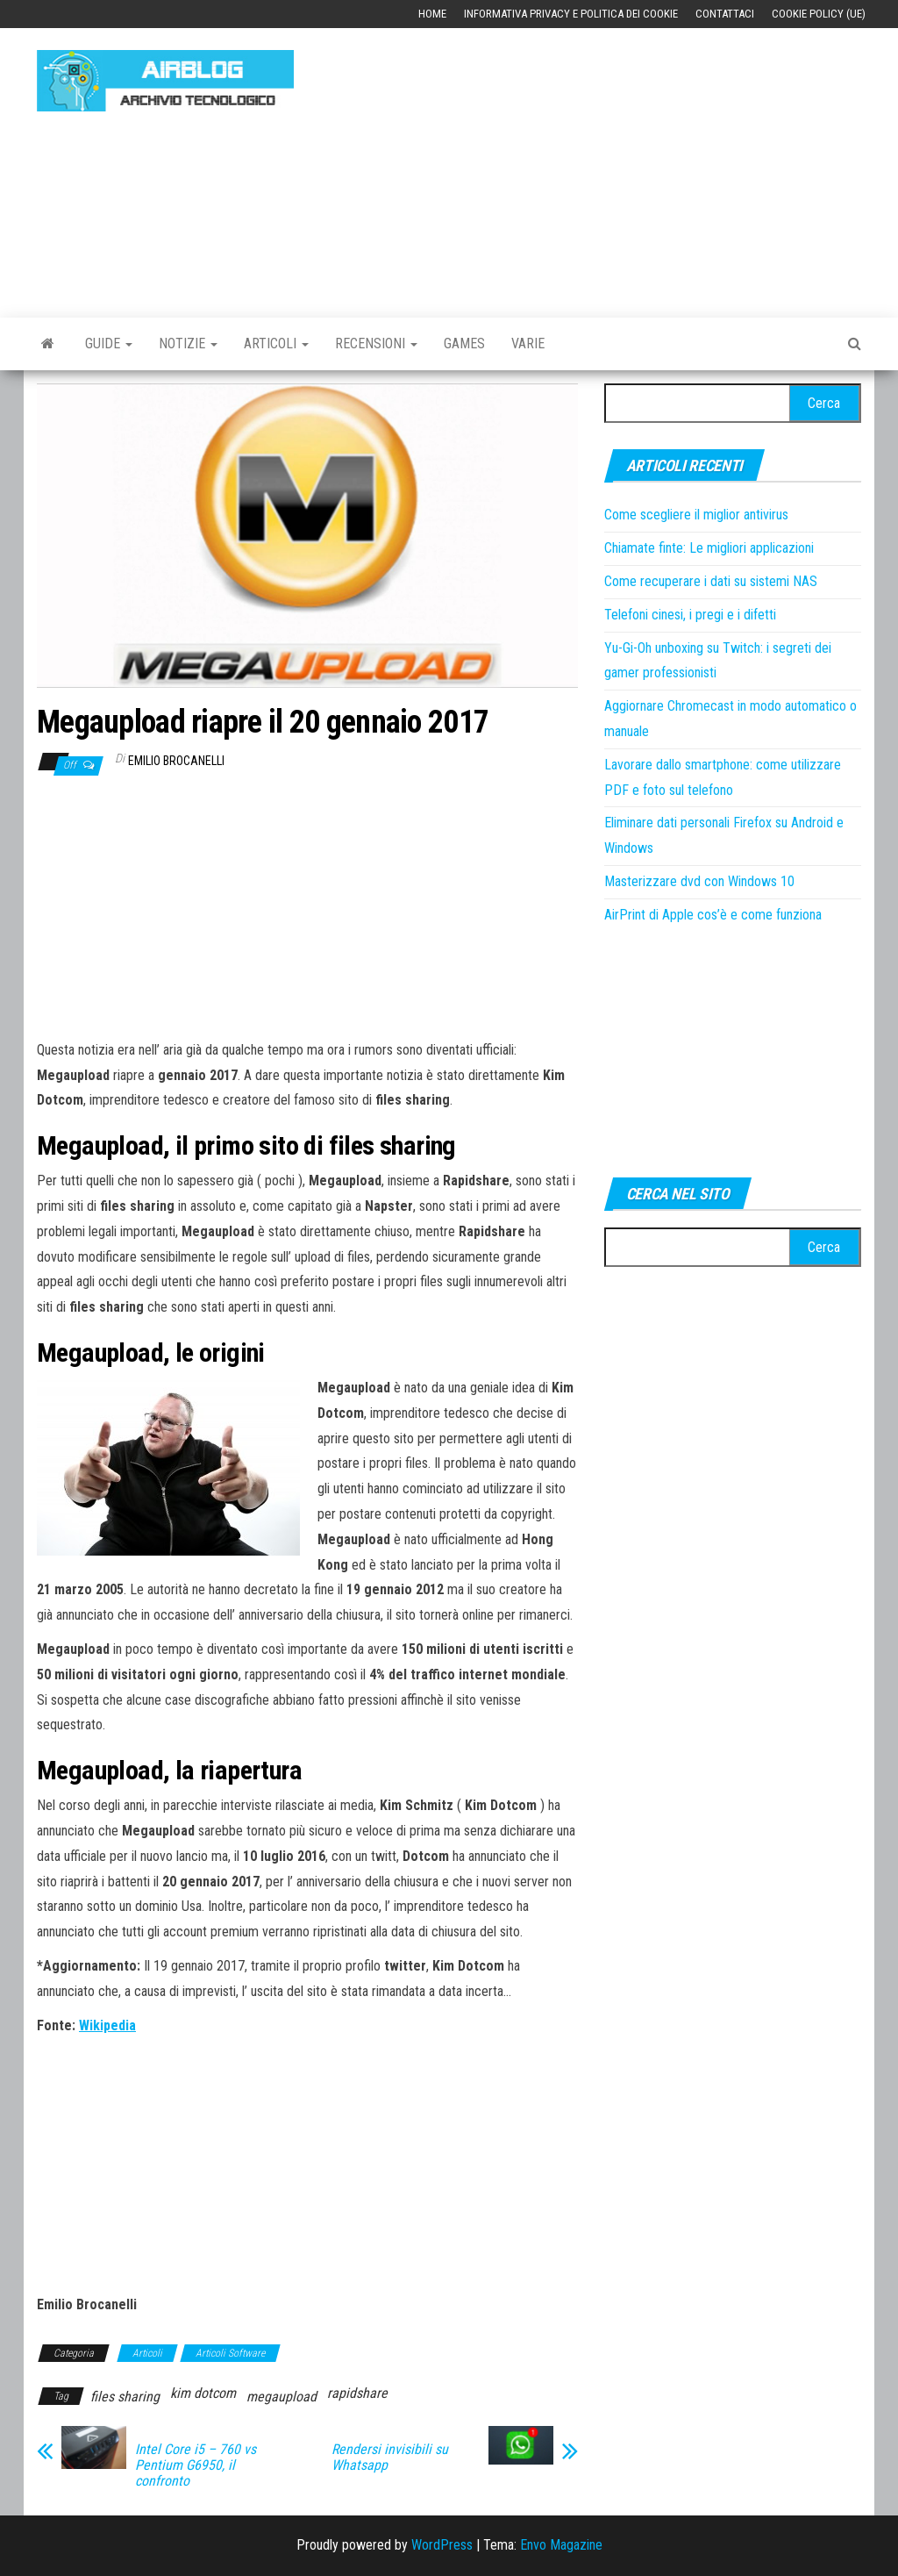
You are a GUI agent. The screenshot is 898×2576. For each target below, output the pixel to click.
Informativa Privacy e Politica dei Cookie (571, 13)
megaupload (281, 2396)
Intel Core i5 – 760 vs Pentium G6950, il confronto (195, 2465)
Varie (528, 343)
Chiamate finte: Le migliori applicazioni (709, 548)
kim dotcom (203, 2393)
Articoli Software (230, 2353)
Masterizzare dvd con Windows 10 (699, 881)
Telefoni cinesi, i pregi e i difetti (690, 614)
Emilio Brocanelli (176, 761)
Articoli (276, 343)
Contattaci (724, 13)
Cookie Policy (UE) (819, 13)
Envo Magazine (561, 2545)
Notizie (188, 343)
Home (432, 13)
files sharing (125, 2396)
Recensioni (376, 343)
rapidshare (357, 2393)
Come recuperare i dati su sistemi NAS (710, 581)
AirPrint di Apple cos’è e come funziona (713, 914)
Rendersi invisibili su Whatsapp (389, 2457)
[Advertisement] (608, 164)
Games (464, 343)
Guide (108, 343)
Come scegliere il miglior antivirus (696, 514)
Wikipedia (107, 2025)
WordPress (442, 2545)
